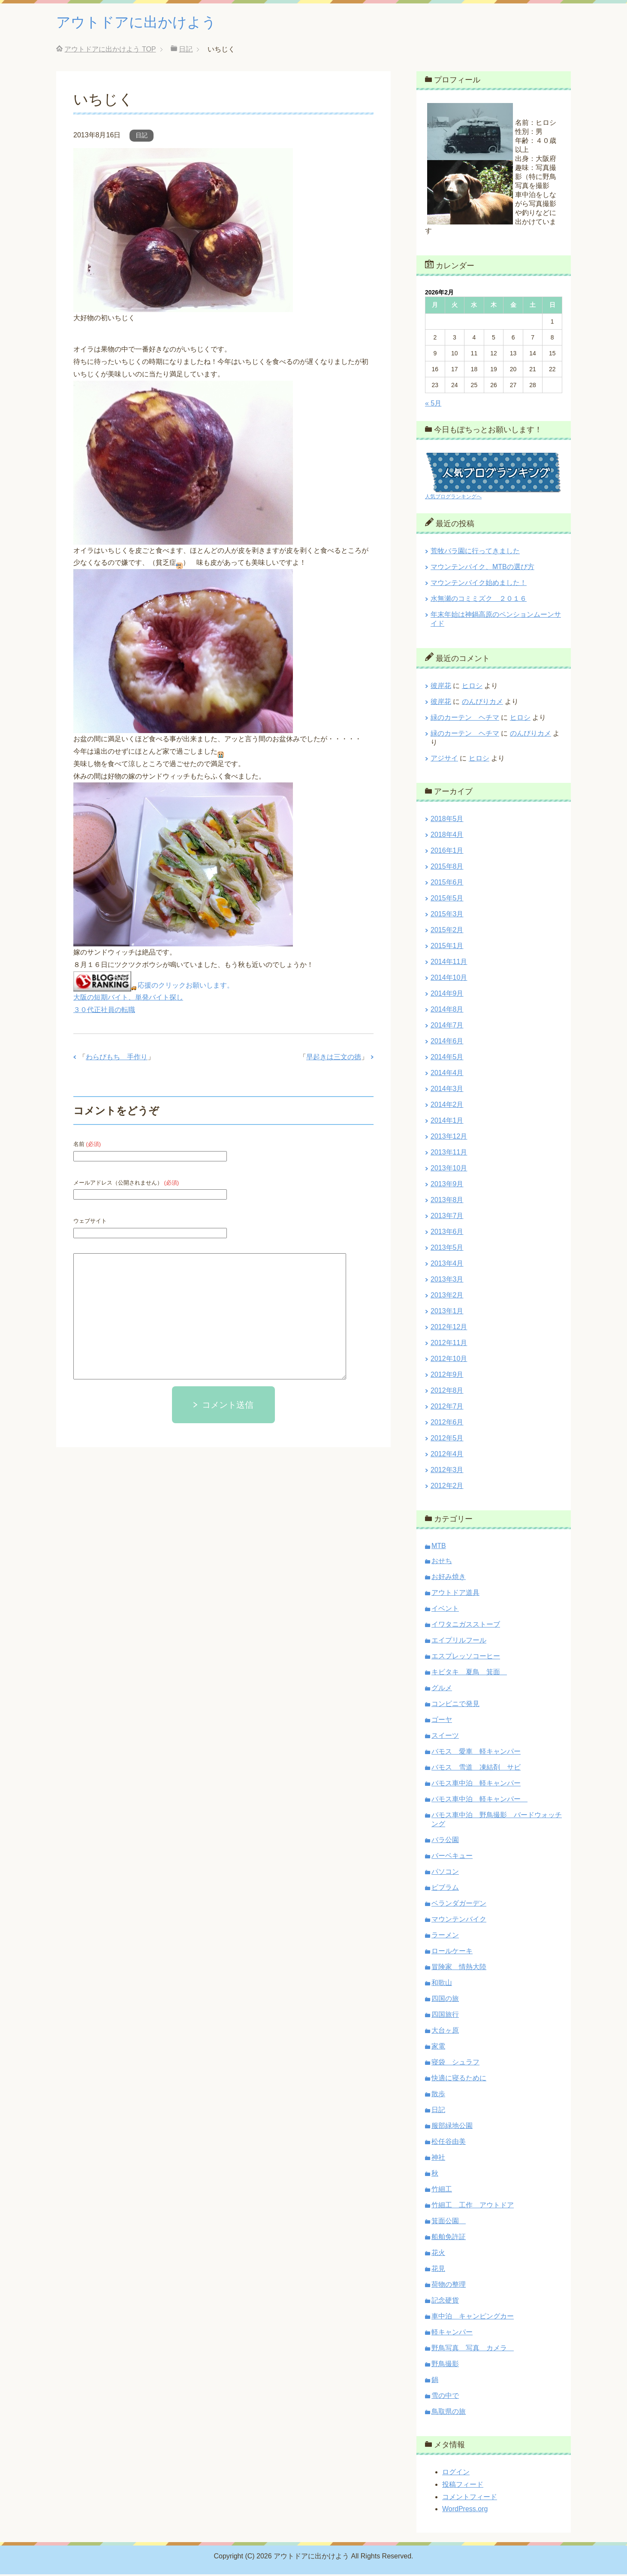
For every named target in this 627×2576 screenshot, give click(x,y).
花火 (438, 2254)
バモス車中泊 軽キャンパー (476, 1784)
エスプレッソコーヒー (465, 1657)
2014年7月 (447, 1026)
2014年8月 (447, 1011)
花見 (438, 2270)
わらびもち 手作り (117, 1058)
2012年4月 (447, 1455)
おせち (441, 1562)
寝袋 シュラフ (455, 2063)
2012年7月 (447, 1408)
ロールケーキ (452, 1952)
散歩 (438, 2095)
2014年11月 (449, 963)
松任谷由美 (448, 2143)
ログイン (456, 2473)
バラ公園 (445, 1841)
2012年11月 (449, 1344)
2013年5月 (447, 1249)
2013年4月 (447, 1265)
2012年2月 (447, 1487)
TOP (110, 51)
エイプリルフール (458, 1642)
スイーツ (445, 1737)
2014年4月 (447, 1074)
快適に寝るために (458, 2079)
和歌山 (441, 1984)
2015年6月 (447, 884)
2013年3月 (447, 1281)
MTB (438, 1547)
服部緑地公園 (452, 2127)
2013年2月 (447, 1296)
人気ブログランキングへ (453, 498)
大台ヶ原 (445, 2032)
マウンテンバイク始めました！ (479, 584)
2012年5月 (447, 1439)
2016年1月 (447, 852)
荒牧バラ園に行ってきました (475, 552)
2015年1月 (447, 947)
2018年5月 (447, 820)
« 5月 (433, 405)
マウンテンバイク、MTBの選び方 (482, 568)
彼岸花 (441, 687)
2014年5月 (447, 1058)
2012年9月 (447, 1376)
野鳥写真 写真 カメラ (472, 2349)
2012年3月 (447, 1471)
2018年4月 (447, 836)
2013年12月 (449, 1138)
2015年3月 (447, 915)
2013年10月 (449, 1169)
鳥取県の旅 (448, 2413)
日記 (142, 136)
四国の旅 (445, 2000)
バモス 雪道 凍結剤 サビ (476, 1769)
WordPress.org (465, 2510)
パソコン (445, 1873)
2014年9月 (447, 995)
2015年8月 (447, 868)
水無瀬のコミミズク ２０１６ (479, 600)
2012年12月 (449, 1328)
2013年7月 (447, 1217)
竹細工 (441, 2190)
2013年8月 (447, 1201)
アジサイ (444, 760)
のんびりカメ (482, 703)
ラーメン (445, 1936)
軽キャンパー (452, 2333)
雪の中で (445, 2397)
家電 (438, 2048)
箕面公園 (448, 2222)
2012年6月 (447, 1423)
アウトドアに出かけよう (143, 23)
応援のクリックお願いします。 (186, 987)
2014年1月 (447, 1122)
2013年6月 (447, 1233)
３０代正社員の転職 (104, 1011)
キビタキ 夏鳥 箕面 (469, 1673)
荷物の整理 (448, 2286)
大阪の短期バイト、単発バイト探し (128, 999)
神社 (438, 2159)
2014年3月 (447, 1090)
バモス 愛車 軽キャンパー (476, 1753)
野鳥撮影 (445, 2365)
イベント (445, 1610)
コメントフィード (469, 2498)
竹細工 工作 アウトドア (472, 2206)
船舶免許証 (448, 2238)
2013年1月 (447, 1312)
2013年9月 (447, 1185)
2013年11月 (449, 1154)
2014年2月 (447, 1106)
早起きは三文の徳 (333, 1058)
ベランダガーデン (458, 1905)
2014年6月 (447, 1042)
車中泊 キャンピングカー (472, 2317)
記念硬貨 (445, 2302)
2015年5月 (447, 899)
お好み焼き (448, 1578)
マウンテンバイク (458, 1920)
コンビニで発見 (455, 1705)
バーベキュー (452, 1857)
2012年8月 (447, 1392)
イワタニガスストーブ (465, 1626)
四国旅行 (445, 2016)
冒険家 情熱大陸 (458, 1968)
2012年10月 (449, 1360)
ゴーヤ (441, 1721)
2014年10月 (449, 979)
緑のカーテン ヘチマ (465, 719)
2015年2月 (447, 931)
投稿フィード (462, 2486)
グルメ (441, 1689)
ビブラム (445, 1889)
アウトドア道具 (455, 1594)
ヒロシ (472, 687)
